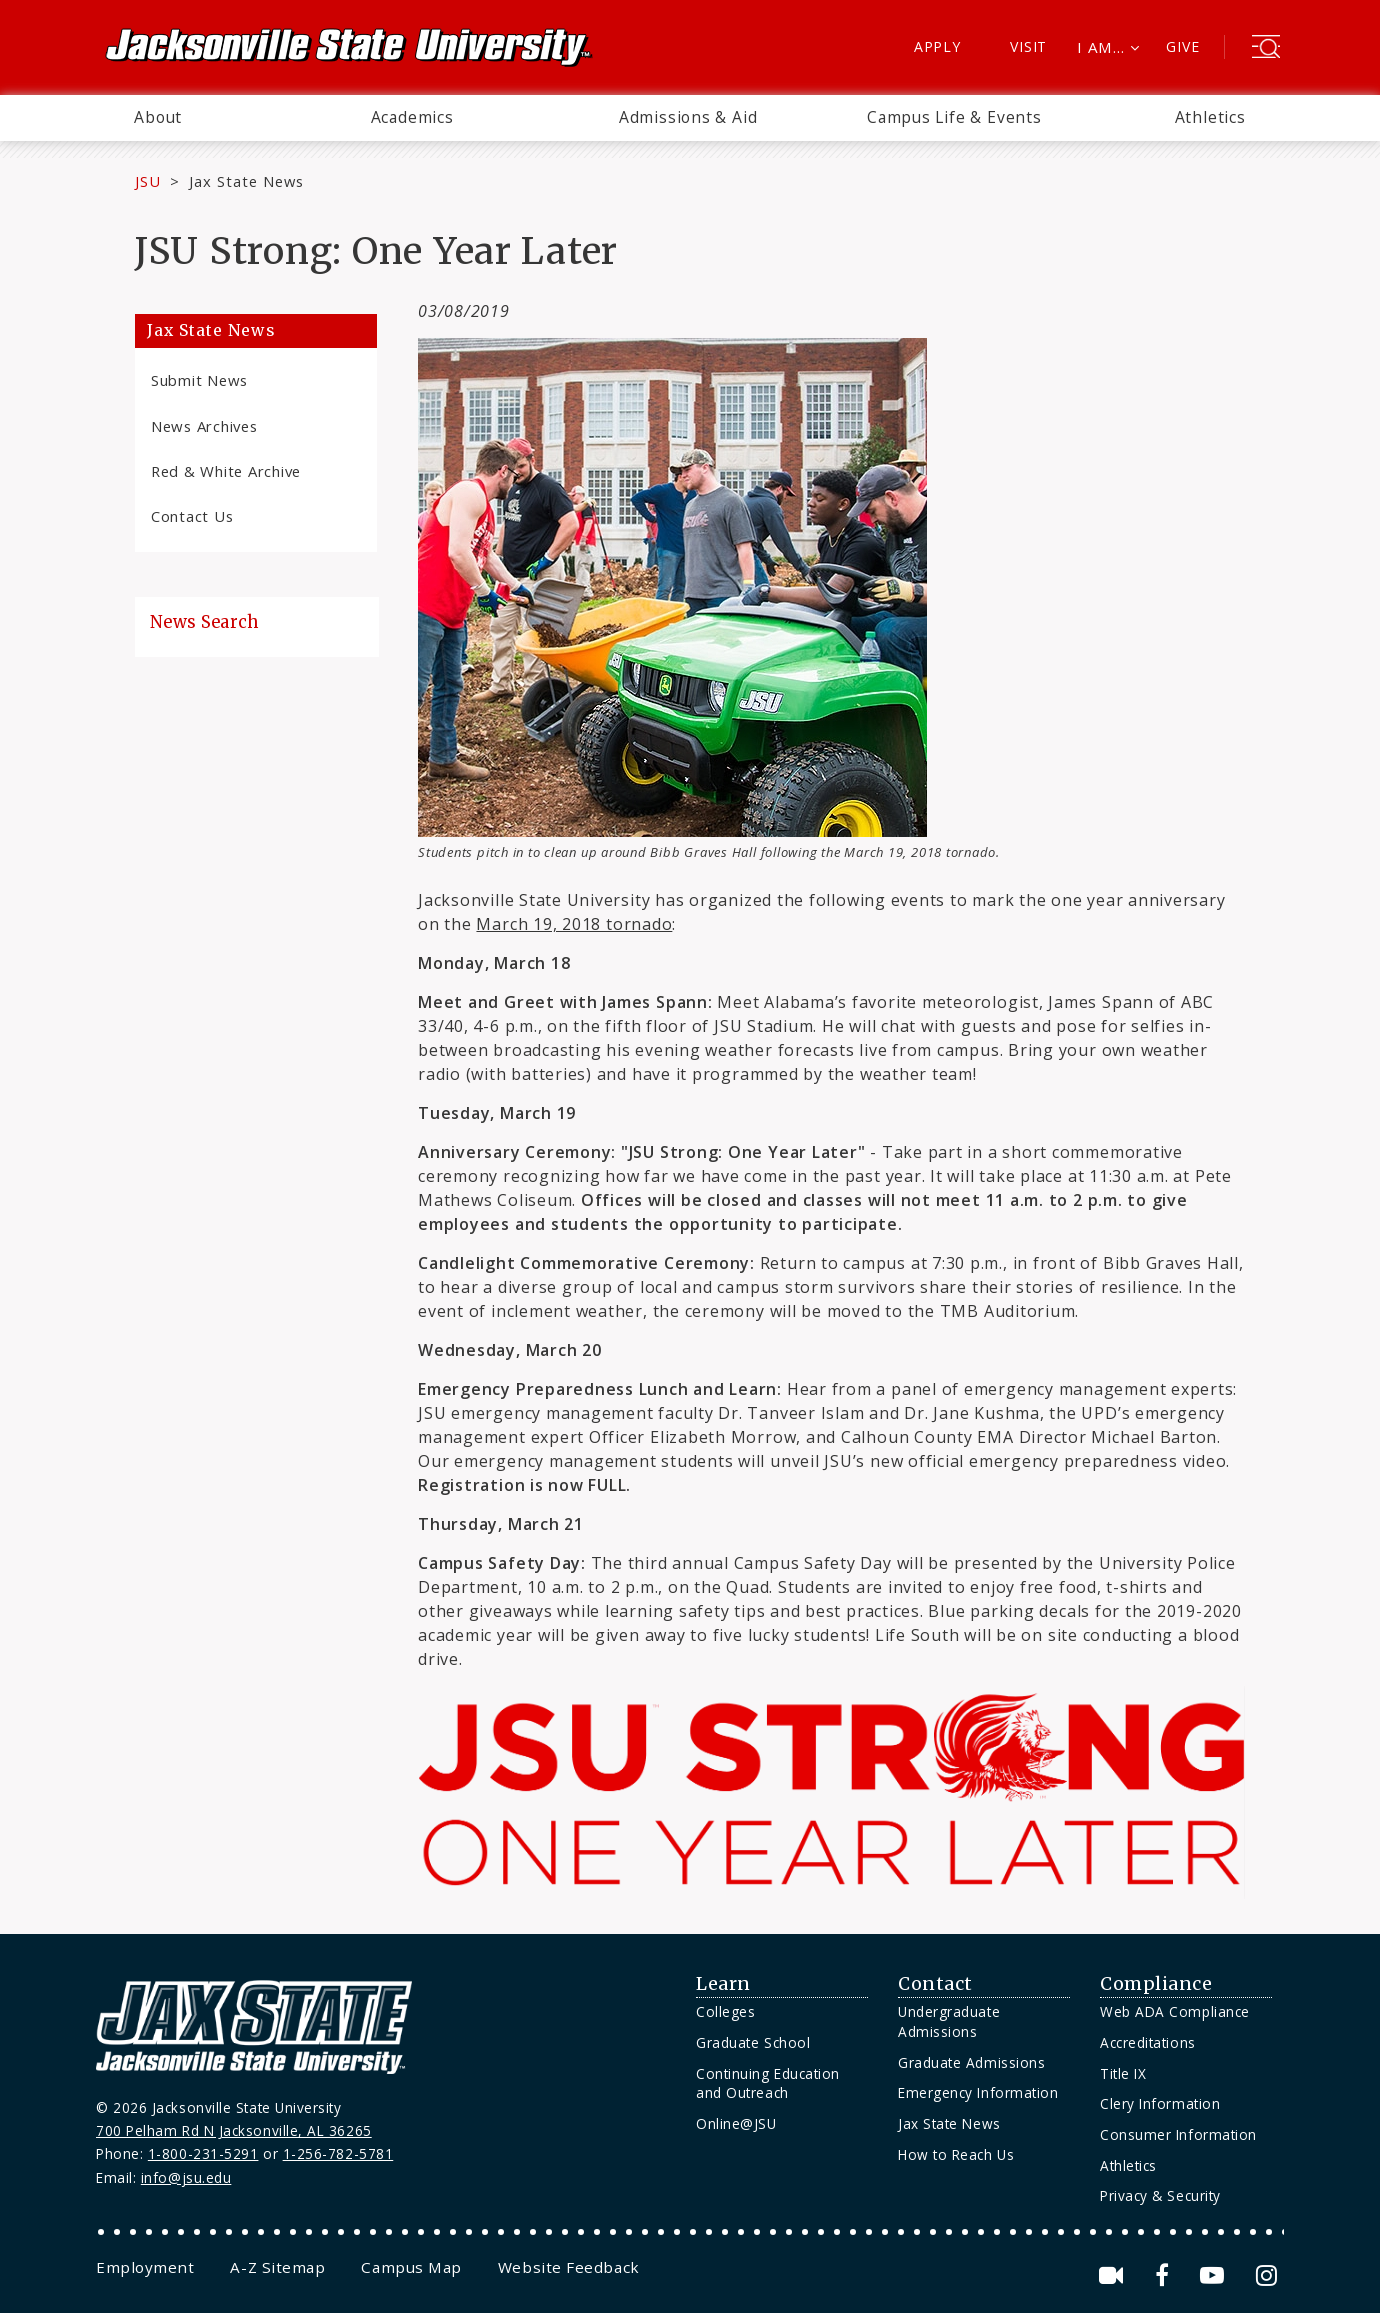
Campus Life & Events (954, 117)
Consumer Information (1178, 2134)
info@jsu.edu (186, 2177)
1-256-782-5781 (338, 2153)
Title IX (1123, 2073)
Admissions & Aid (688, 117)
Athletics (1210, 117)
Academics (412, 117)
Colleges (725, 2011)
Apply (937, 46)
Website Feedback (569, 2267)
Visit (1028, 46)
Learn (723, 1984)
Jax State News (246, 181)
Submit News (199, 380)
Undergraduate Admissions (949, 2021)
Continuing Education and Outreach (768, 2083)
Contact (935, 1984)
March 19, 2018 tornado (574, 924)
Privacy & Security (1160, 2195)
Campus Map (411, 2267)
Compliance (1156, 1984)
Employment (145, 2267)
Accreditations (1148, 2042)
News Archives (204, 426)
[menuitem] (158, 118)
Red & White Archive (226, 471)
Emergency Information (978, 2092)
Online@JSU (736, 2123)
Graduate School (753, 2042)
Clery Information (1160, 2103)
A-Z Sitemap (277, 2267)
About (158, 117)
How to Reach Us (956, 2154)
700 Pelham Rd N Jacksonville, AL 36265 (234, 2130)
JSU (148, 181)
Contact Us (192, 516)
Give (1182, 46)
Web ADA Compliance (1175, 2011)
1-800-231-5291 (203, 2153)
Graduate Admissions (971, 2062)
